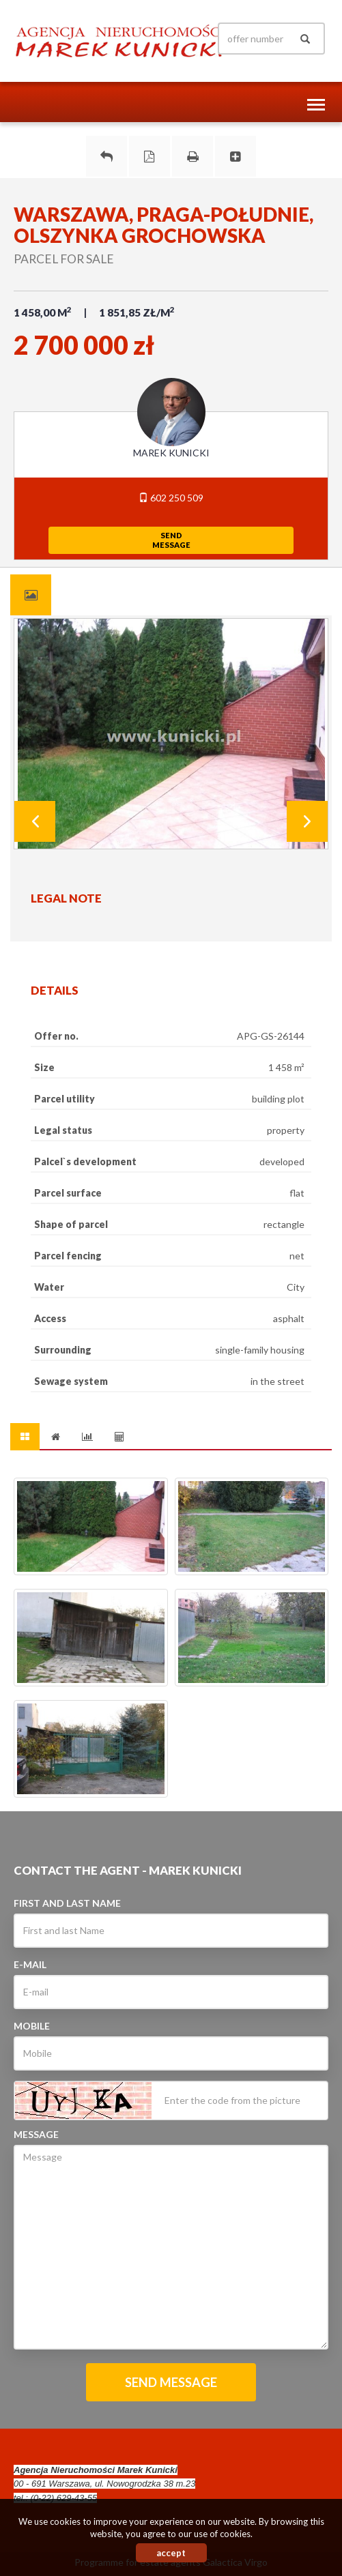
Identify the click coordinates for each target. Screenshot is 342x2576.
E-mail (30, 1964)
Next (307, 821)
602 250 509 (171, 497)
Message (36, 2134)
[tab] (30, 594)
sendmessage (171, 540)
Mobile (32, 2026)
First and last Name (67, 1903)
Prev (34, 821)
